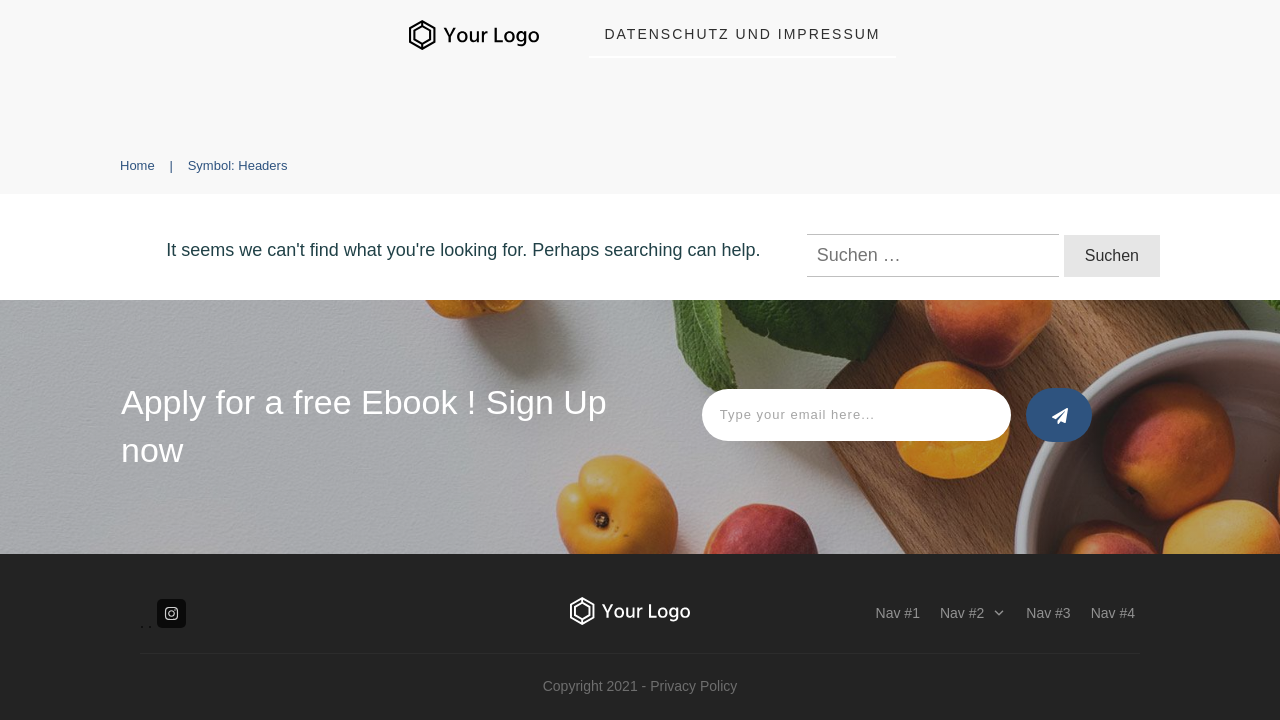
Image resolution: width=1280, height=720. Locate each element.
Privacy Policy (693, 686)
